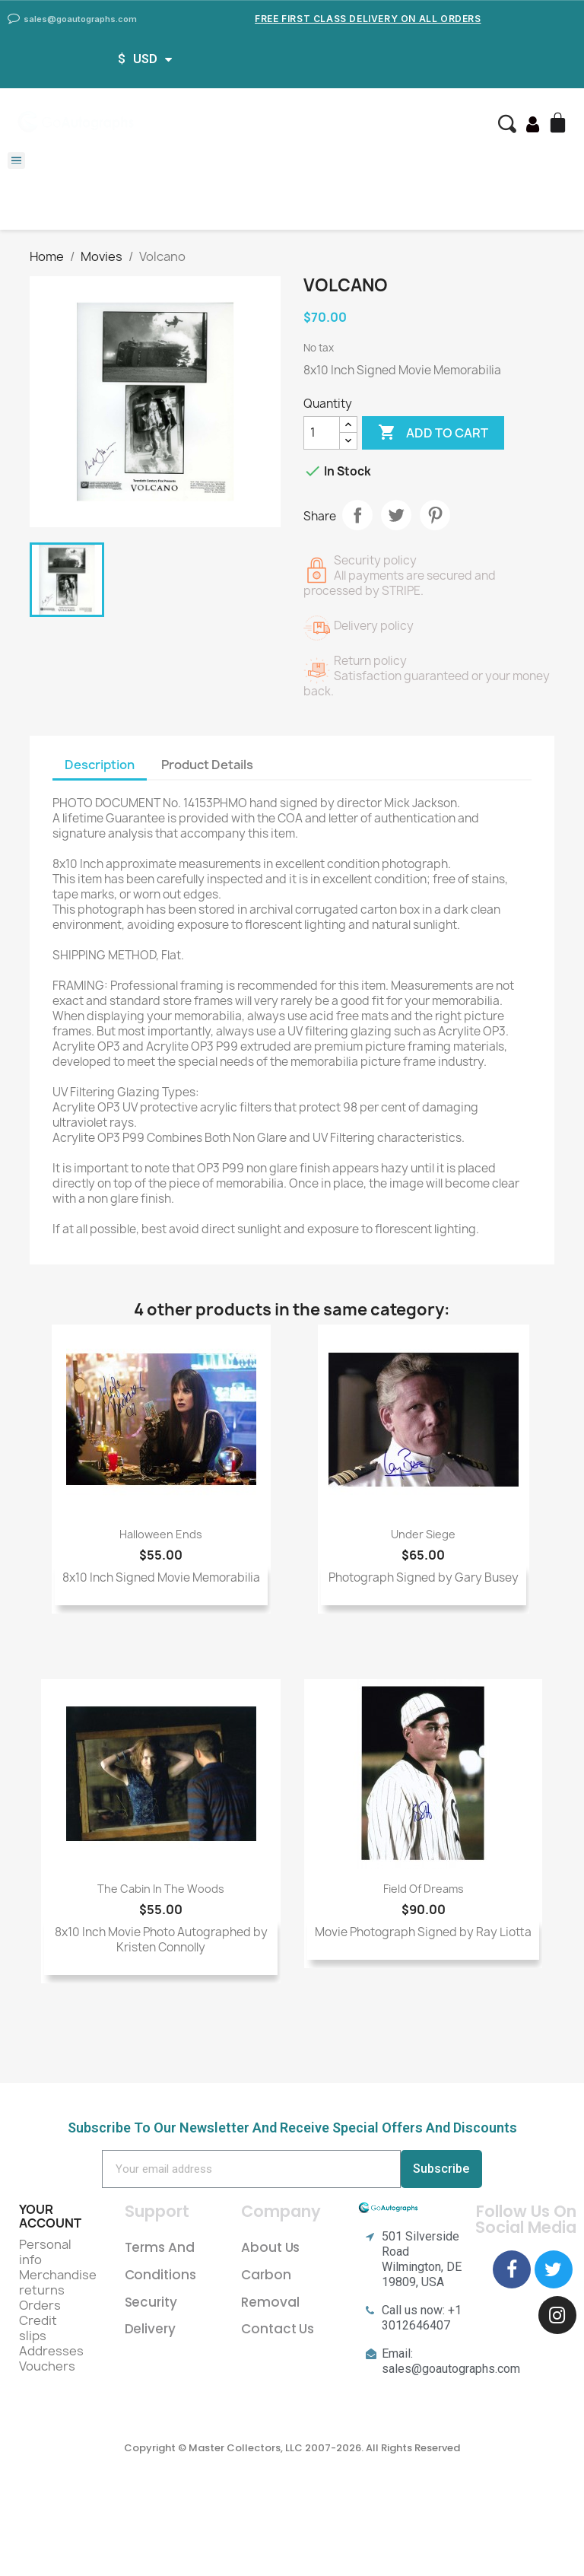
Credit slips (38, 2328)
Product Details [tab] (207, 764)
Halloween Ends (160, 1534)
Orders (40, 2305)
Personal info (45, 2252)
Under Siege (423, 1534)
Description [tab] (100, 764)
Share (357, 515)
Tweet (396, 515)
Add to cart (433, 433)
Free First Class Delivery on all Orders (368, 18)
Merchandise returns (58, 2282)
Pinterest (435, 515)
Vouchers (47, 2366)
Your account (50, 2216)
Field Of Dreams (423, 1888)
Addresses (51, 2350)
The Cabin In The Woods (160, 1888)
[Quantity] (321, 433)
